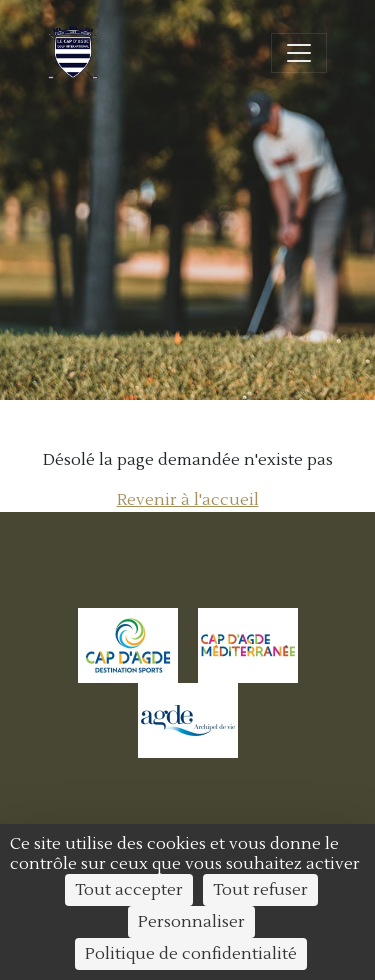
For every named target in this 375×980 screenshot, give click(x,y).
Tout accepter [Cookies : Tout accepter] (129, 890)
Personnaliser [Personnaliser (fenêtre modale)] (191, 922)
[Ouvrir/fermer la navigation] (299, 53)
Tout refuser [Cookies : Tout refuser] (260, 890)
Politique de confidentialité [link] (191, 954)
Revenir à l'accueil (188, 500)
